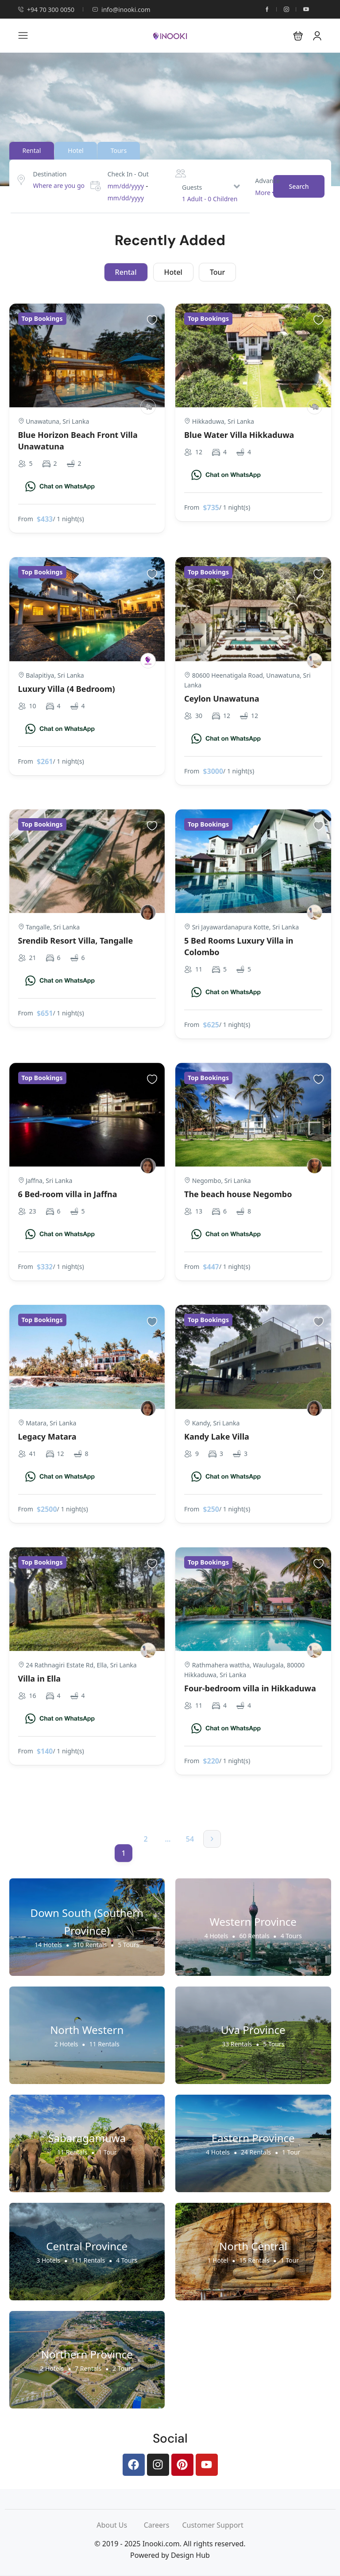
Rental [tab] (32, 150)
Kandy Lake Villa (216, 1436)
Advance (267, 180)
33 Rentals (237, 2044)
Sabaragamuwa (87, 2138)
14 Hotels (48, 1944)
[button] (298, 36)
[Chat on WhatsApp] (60, 486)
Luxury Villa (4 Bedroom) (66, 688)
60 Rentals (255, 1936)
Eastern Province (253, 2138)
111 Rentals (88, 2260)
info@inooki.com (121, 9)
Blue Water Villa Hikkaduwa (239, 434)
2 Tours (123, 2368)
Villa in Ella (39, 1678)
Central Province (87, 2246)
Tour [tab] (217, 272)
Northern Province (87, 2354)
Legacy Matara (47, 1436)
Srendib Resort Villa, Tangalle (75, 940)
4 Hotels (216, 1936)
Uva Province (253, 2029)
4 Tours (291, 1936)
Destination (50, 174)
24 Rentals (256, 2152)
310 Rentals (90, 1944)
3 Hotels (48, 2260)
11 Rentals (104, 2044)
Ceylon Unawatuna (221, 698)
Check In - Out (128, 174)
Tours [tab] (119, 150)
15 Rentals (255, 2260)
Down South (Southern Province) (87, 1921)
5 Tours (128, 1944)
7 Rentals (88, 2368)
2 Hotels (66, 2044)
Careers (163, 2525)
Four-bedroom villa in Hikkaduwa (250, 1688)
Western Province (253, 1921)
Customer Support (212, 2525)
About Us (120, 2525)
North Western (87, 2029)
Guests (192, 187)
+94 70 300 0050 (46, 9)
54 (190, 1839)
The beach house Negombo (238, 1194)
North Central (253, 2246)
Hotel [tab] (75, 150)
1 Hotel (217, 2260)
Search (299, 186)
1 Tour (107, 2152)
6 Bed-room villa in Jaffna (67, 1194)
